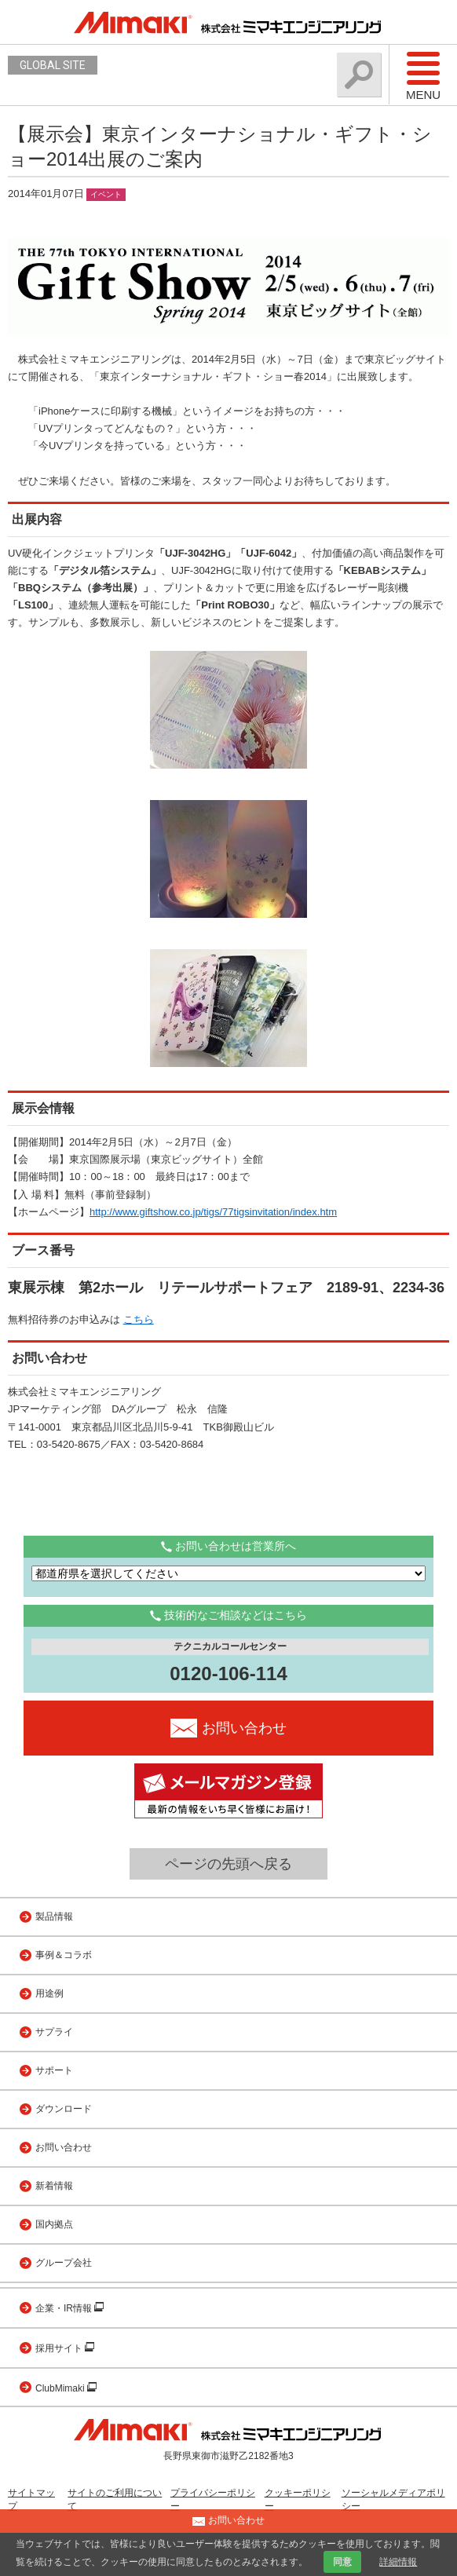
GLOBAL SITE (53, 65)
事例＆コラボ (63, 1954)
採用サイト (60, 2348)
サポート (54, 2070)
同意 (342, 2561)
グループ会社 (63, 2262)
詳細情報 (398, 2561)
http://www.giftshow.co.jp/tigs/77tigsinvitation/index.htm (213, 1212)
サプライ (54, 2031)
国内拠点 (54, 2224)
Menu (423, 75)
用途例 (49, 1993)
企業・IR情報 (64, 2308)
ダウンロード (63, 2108)
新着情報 (54, 2185)
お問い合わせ (63, 2147)
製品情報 (54, 1916)
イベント (106, 194)
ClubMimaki (61, 2388)
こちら (138, 1319)
